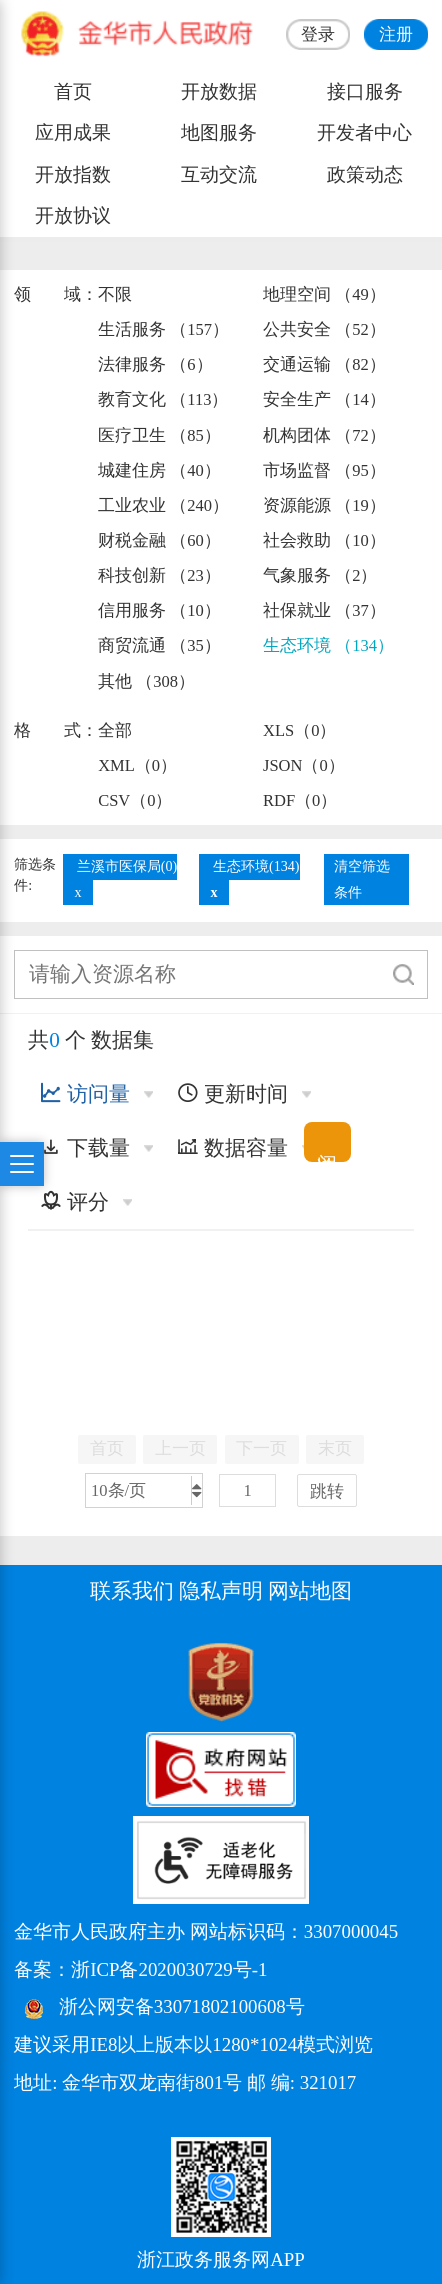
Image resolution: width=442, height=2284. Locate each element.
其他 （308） (146, 681)
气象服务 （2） (320, 575)
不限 (115, 294)
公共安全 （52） (324, 329)
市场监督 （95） (324, 470)
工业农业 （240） (163, 505)
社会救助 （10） (324, 540)
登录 (318, 34)
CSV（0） (135, 800)
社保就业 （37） (324, 610)
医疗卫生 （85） (159, 435)
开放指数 (73, 174)
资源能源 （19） (324, 505)
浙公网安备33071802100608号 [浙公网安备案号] (182, 2007)
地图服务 (219, 132)
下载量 (85, 1148)
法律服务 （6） (155, 364)
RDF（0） (300, 800)
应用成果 (73, 132)
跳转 (327, 1491)
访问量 (85, 1094)
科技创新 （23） (159, 575)
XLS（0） (299, 730)
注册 (396, 34)
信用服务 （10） (159, 610)
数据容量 (232, 1148)
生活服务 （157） (163, 329)
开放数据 (219, 91)
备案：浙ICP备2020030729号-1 (140, 1969)
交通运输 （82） (324, 364)
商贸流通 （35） (159, 645)
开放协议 (73, 215)
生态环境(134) (256, 866)
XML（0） (137, 765)
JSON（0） (304, 765)
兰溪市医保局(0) (127, 866)
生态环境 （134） (328, 645)
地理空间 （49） (324, 294)
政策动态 (365, 174)
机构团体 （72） (324, 435)
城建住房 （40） (159, 470)
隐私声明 (221, 1591)
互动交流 (219, 174)
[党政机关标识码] (64, 1680)
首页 (73, 91)
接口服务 (365, 91)
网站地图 (310, 1591)
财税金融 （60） (159, 540)
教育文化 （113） (163, 399)
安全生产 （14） (324, 399)
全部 (115, 730)
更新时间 (232, 1094)
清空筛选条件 (362, 879)
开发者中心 (364, 132)
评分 (74, 1202)
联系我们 (132, 1591)
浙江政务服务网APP (221, 2259)
